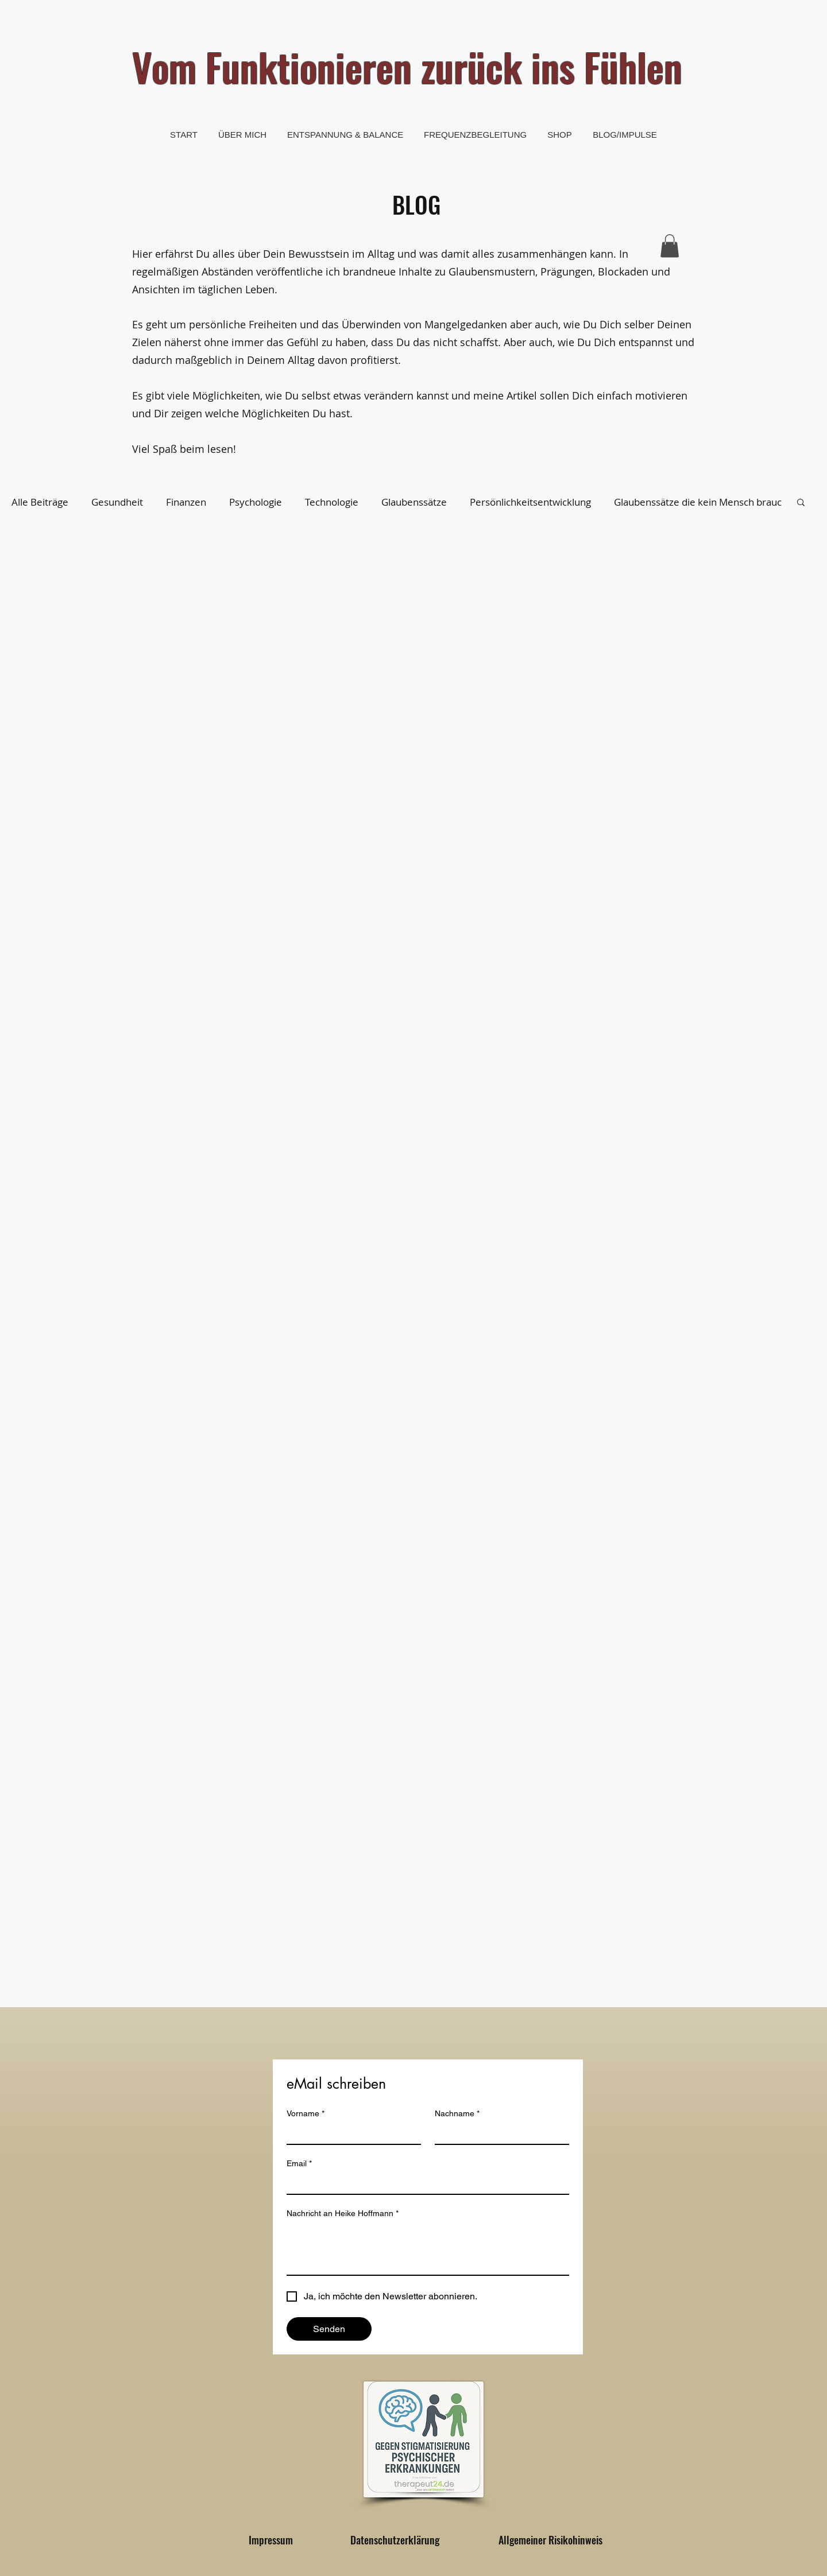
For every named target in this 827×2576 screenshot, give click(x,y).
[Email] (424, 2183)
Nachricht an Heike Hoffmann (343, 2213)
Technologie (331, 502)
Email (299, 2163)
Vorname (305, 2114)
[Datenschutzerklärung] (395, 2539)
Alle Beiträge (39, 502)
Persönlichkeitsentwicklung (530, 502)
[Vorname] (350, 2133)
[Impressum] (270, 2539)
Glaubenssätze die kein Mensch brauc (698, 502)
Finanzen (186, 502)
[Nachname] (498, 2133)
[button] (669, 246)
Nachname (457, 2114)
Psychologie (255, 502)
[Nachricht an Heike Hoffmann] (428, 2249)
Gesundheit (117, 502)
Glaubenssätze (414, 502)
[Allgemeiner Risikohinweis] (550, 2539)
